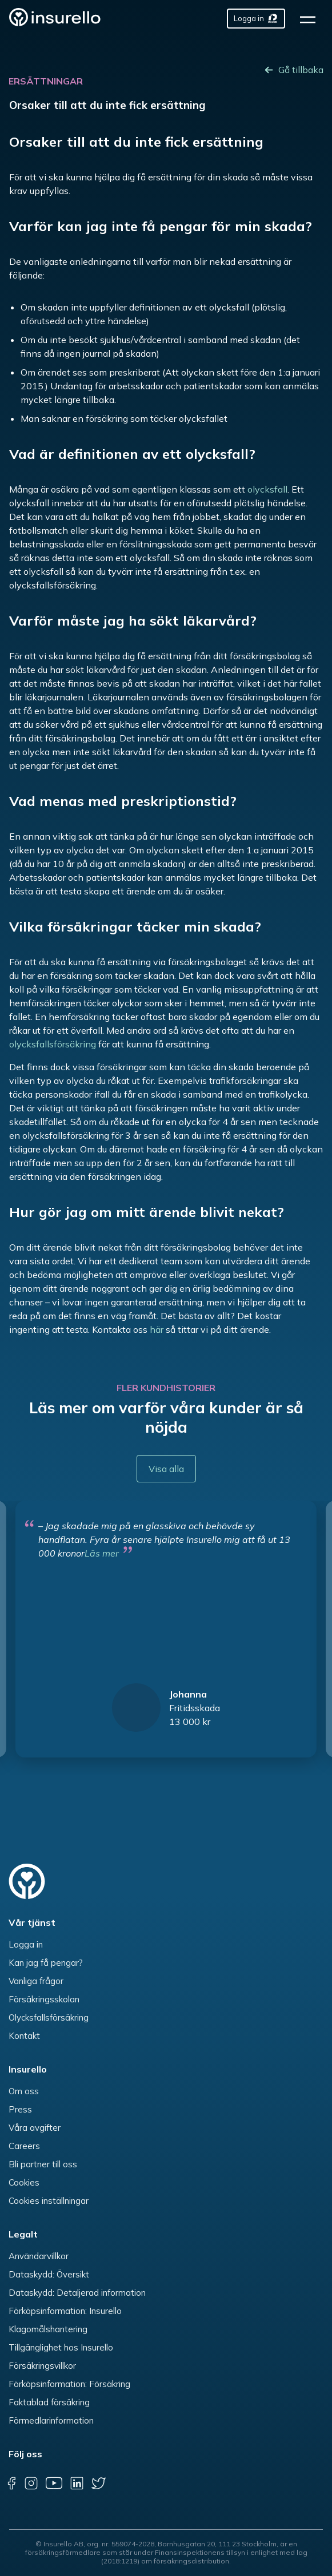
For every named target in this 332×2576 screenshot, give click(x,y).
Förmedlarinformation (51, 2420)
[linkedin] (76, 2483)
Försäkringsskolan (44, 1999)
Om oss (24, 2091)
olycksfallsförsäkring (52, 1044)
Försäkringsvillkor (42, 2365)
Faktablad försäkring (49, 2402)
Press (20, 2109)
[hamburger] (311, 18)
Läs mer (102, 1553)
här (156, 1329)
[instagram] (31, 2483)
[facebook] (11, 2483)
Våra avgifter (35, 2127)
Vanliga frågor (36, 1981)
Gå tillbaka (300, 69)
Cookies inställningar (49, 2200)
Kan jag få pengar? (46, 1962)
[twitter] (98, 2483)
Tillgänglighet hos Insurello (61, 2347)
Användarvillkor (39, 2256)
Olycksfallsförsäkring (49, 2017)
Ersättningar (46, 81)
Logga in (26, 1944)
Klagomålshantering (48, 2329)
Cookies (24, 2182)
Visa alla (166, 1468)
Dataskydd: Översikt (49, 2274)
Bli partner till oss (43, 2164)
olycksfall (267, 489)
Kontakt (24, 2035)
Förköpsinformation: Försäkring (69, 2384)
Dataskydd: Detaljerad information (77, 2292)
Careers (24, 2145)
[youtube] (53, 2483)
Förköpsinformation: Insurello (65, 2310)
